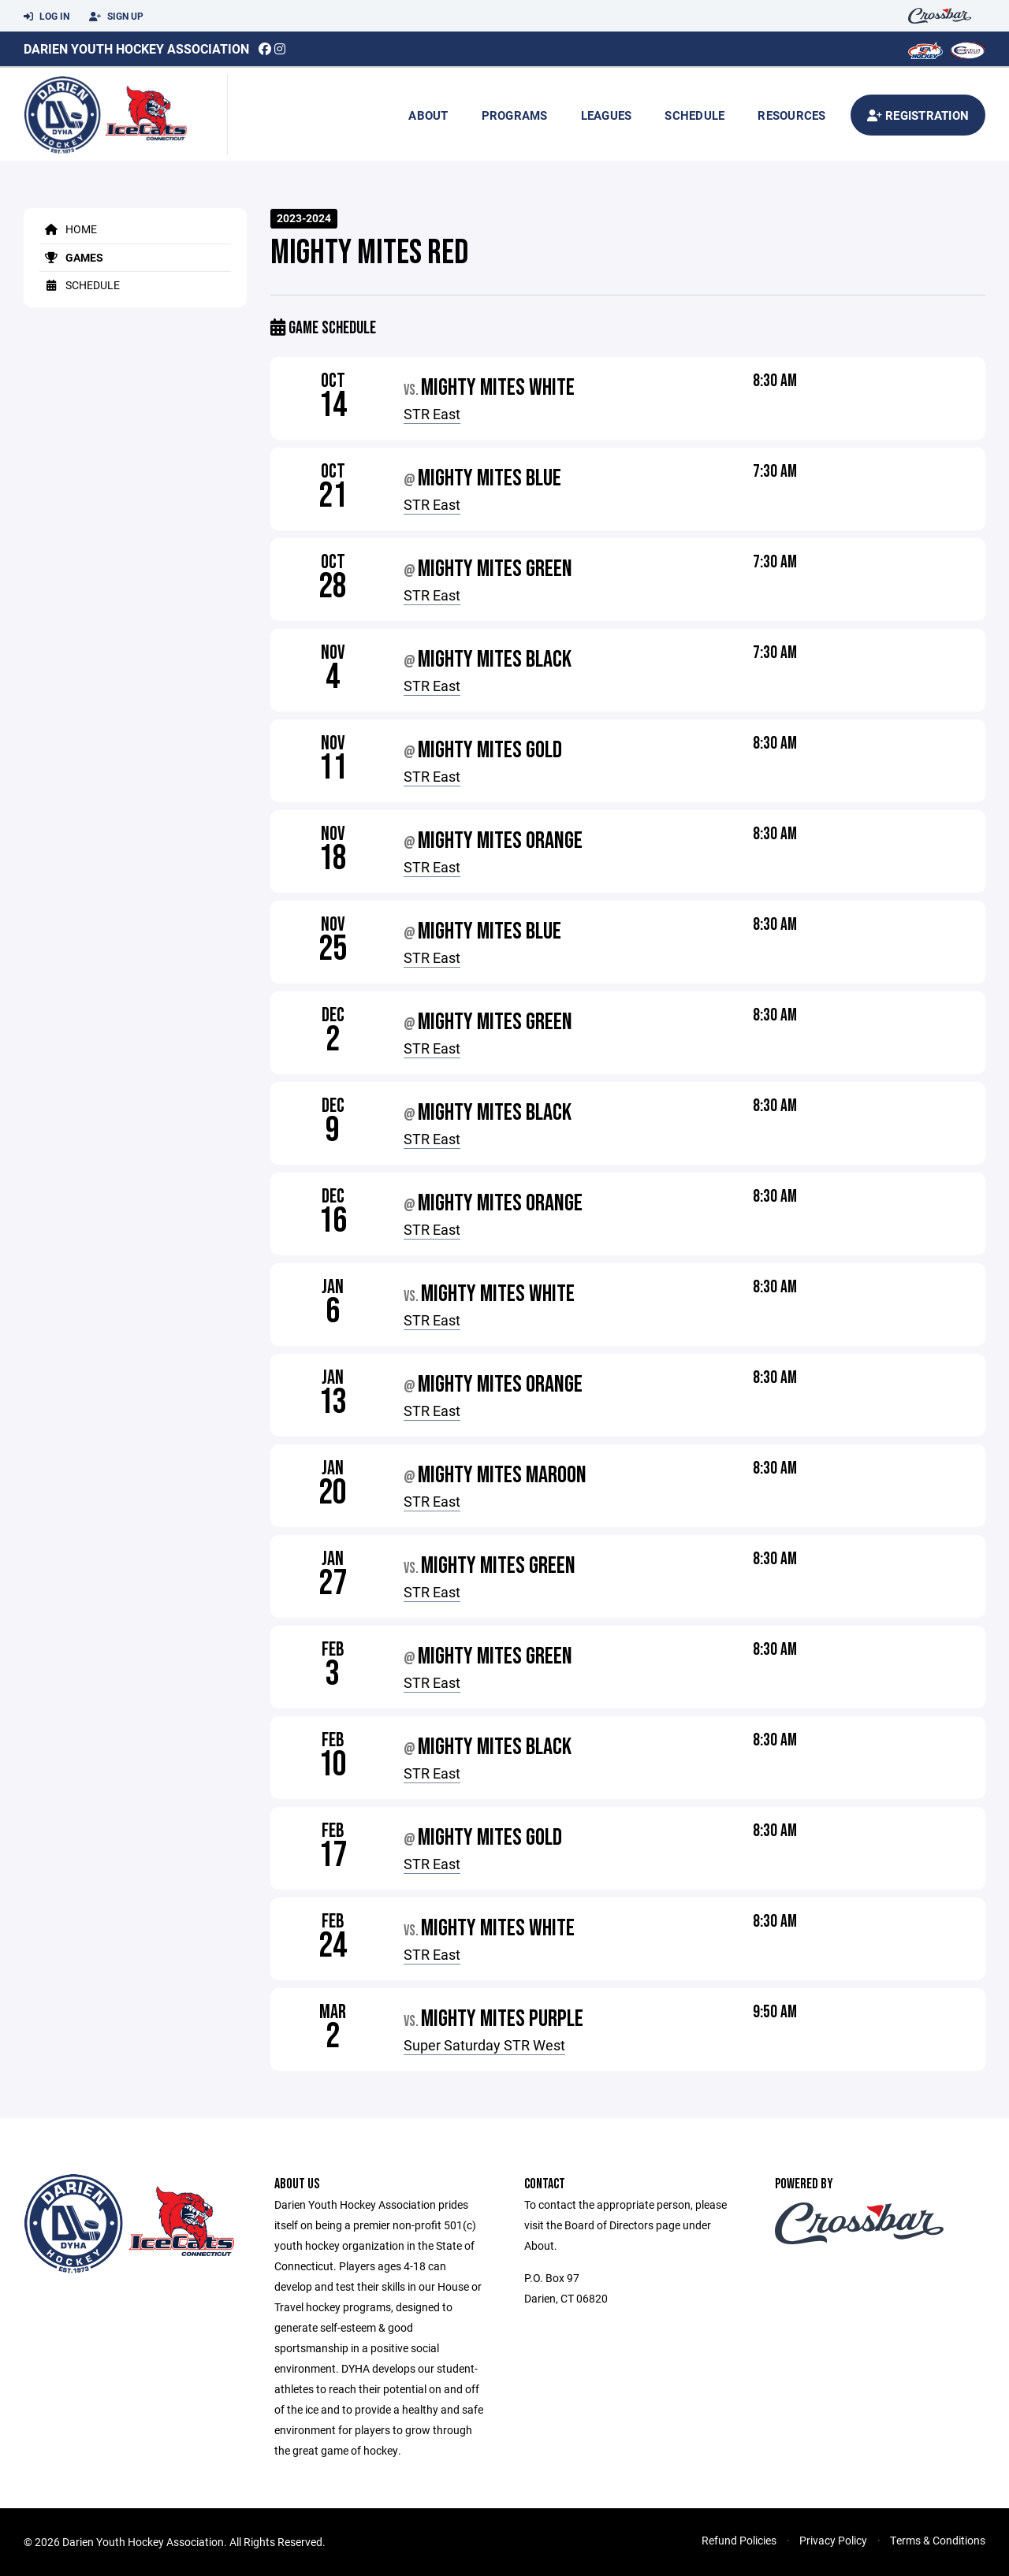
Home (68, 228)
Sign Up (116, 16)
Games (71, 257)
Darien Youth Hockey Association (136, 48)
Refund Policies (739, 2540)
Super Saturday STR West (484, 2044)
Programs (515, 115)
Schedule (694, 115)
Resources (791, 115)
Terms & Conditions (937, 2540)
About (428, 115)
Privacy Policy (833, 2540)
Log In (46, 16)
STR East (432, 413)
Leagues (606, 115)
